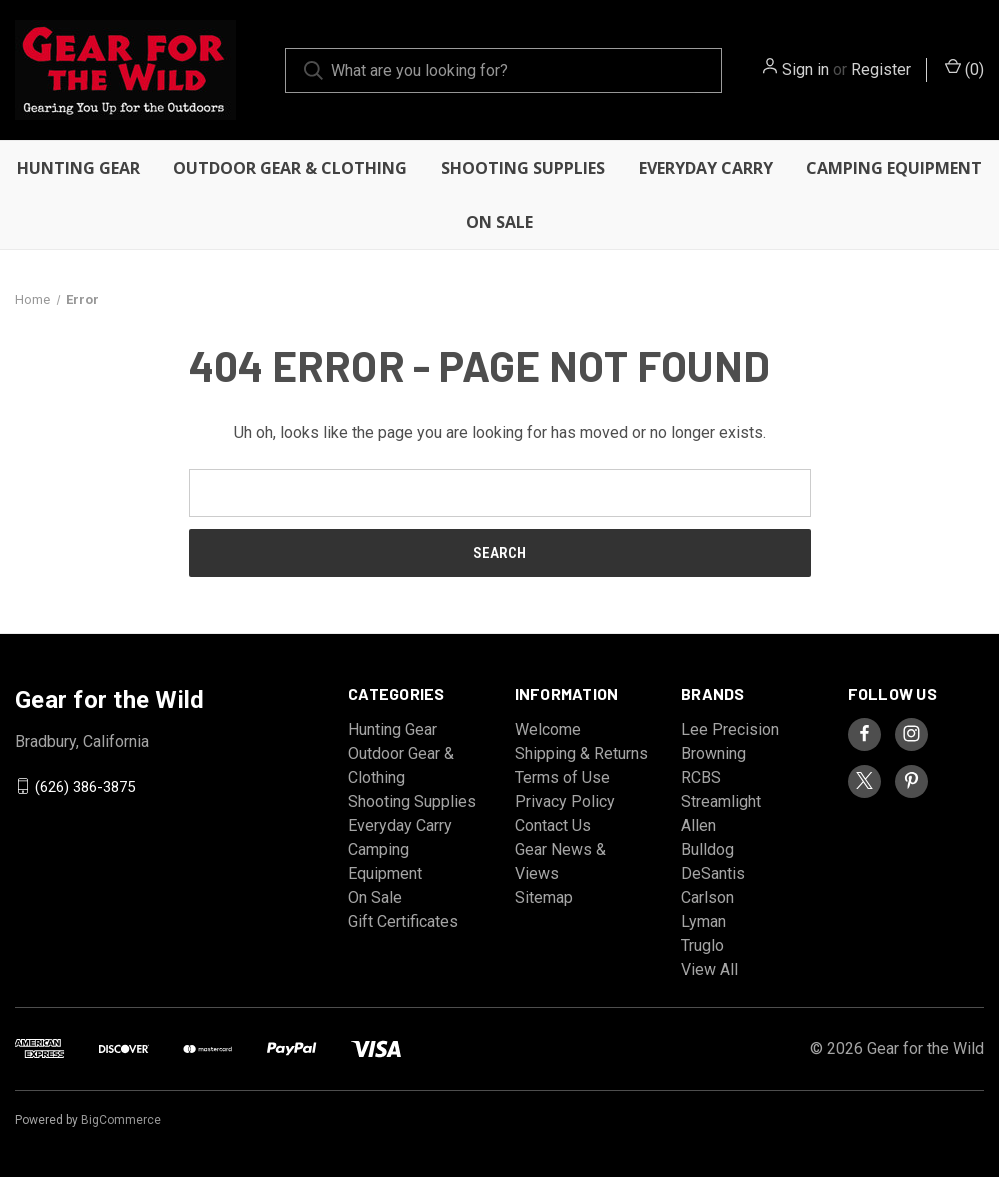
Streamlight (721, 801)
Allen (698, 825)
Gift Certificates (403, 921)
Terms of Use (562, 777)
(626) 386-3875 (85, 786)
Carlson (707, 897)
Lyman (703, 921)
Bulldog (707, 849)
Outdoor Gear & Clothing (290, 168)
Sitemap (544, 897)
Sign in (805, 69)
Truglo (702, 945)
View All (709, 969)
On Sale (499, 222)
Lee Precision (730, 729)
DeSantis (713, 873)
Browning (713, 753)
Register (881, 69)
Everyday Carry (706, 168)
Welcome (548, 729)
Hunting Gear (78, 168)
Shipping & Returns (581, 753)
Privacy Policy (565, 801)
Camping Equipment (894, 168)
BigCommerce (121, 1120)
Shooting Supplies (523, 168)
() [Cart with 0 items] (964, 68)
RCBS (701, 777)
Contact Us (553, 825)
